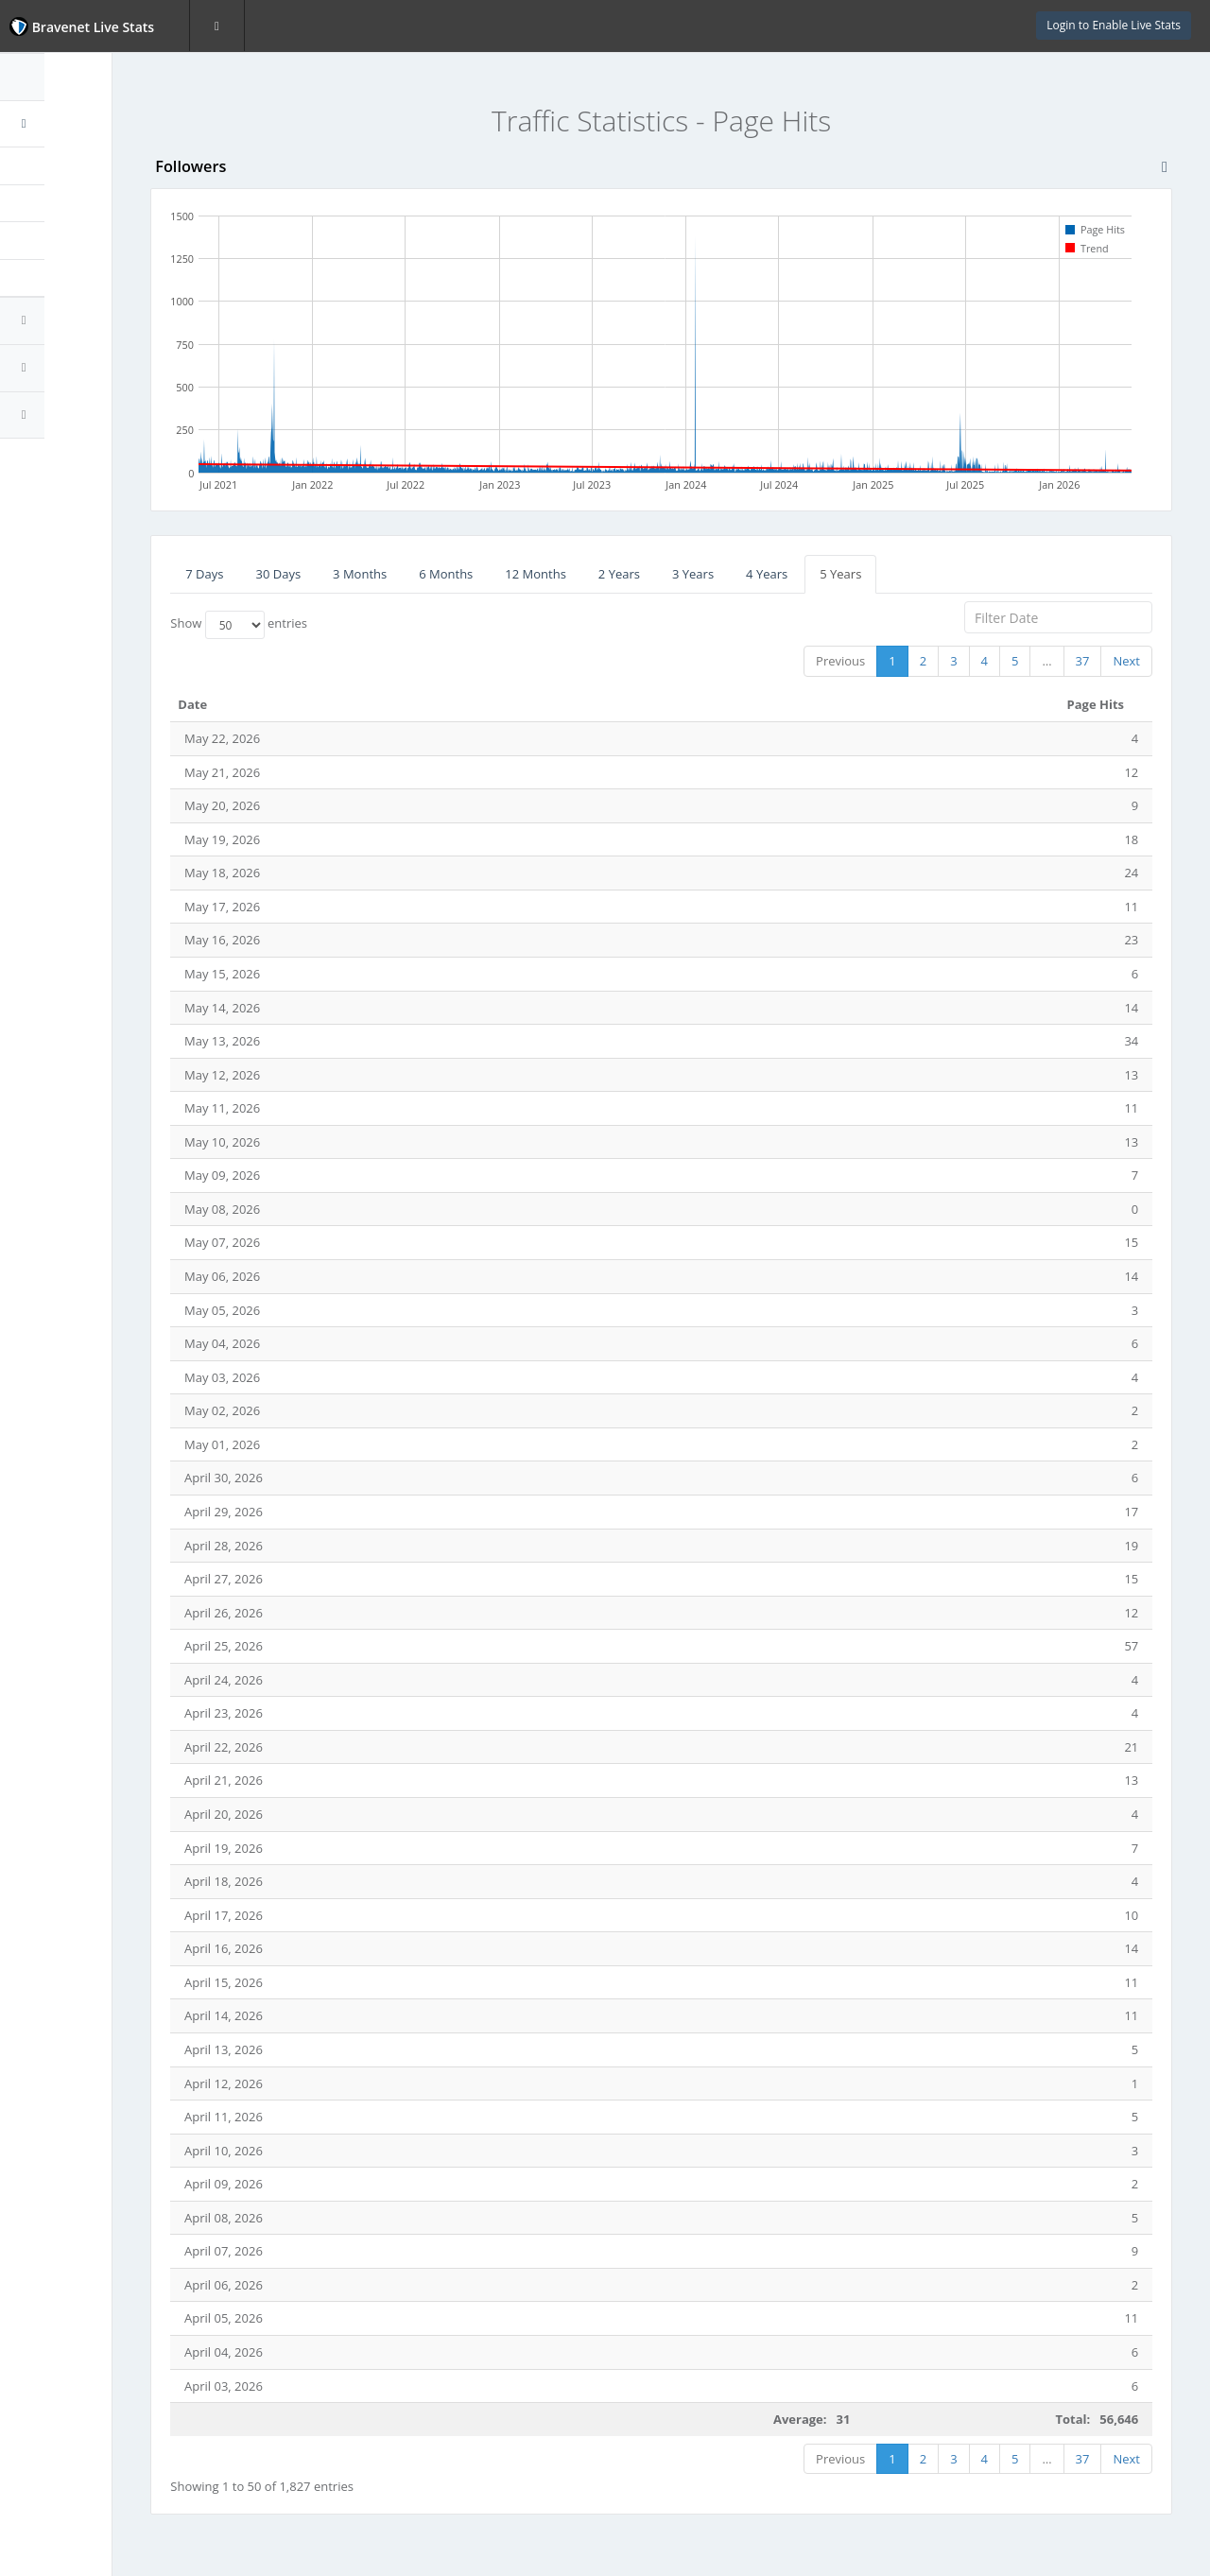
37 (1083, 660)
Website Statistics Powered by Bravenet (80, 465)
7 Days (282, 573)
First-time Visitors (80, 240)
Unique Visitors (73, 203)
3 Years (770, 573)
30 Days (355, 573)
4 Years (844, 573)
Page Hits (56, 165)
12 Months (613, 573)
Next (1126, 660)
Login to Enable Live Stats (1113, 25)
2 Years (696, 573)
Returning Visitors (81, 277)
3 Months (437, 573)
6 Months (523, 573)
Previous (840, 660)
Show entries (316, 625)
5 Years (918, 573)
